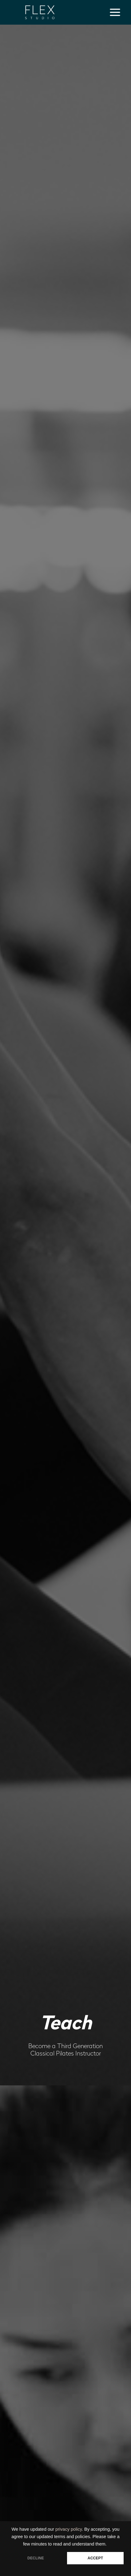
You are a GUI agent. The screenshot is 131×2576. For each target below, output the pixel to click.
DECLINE (35, 2558)
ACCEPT (95, 2558)
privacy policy (68, 2529)
